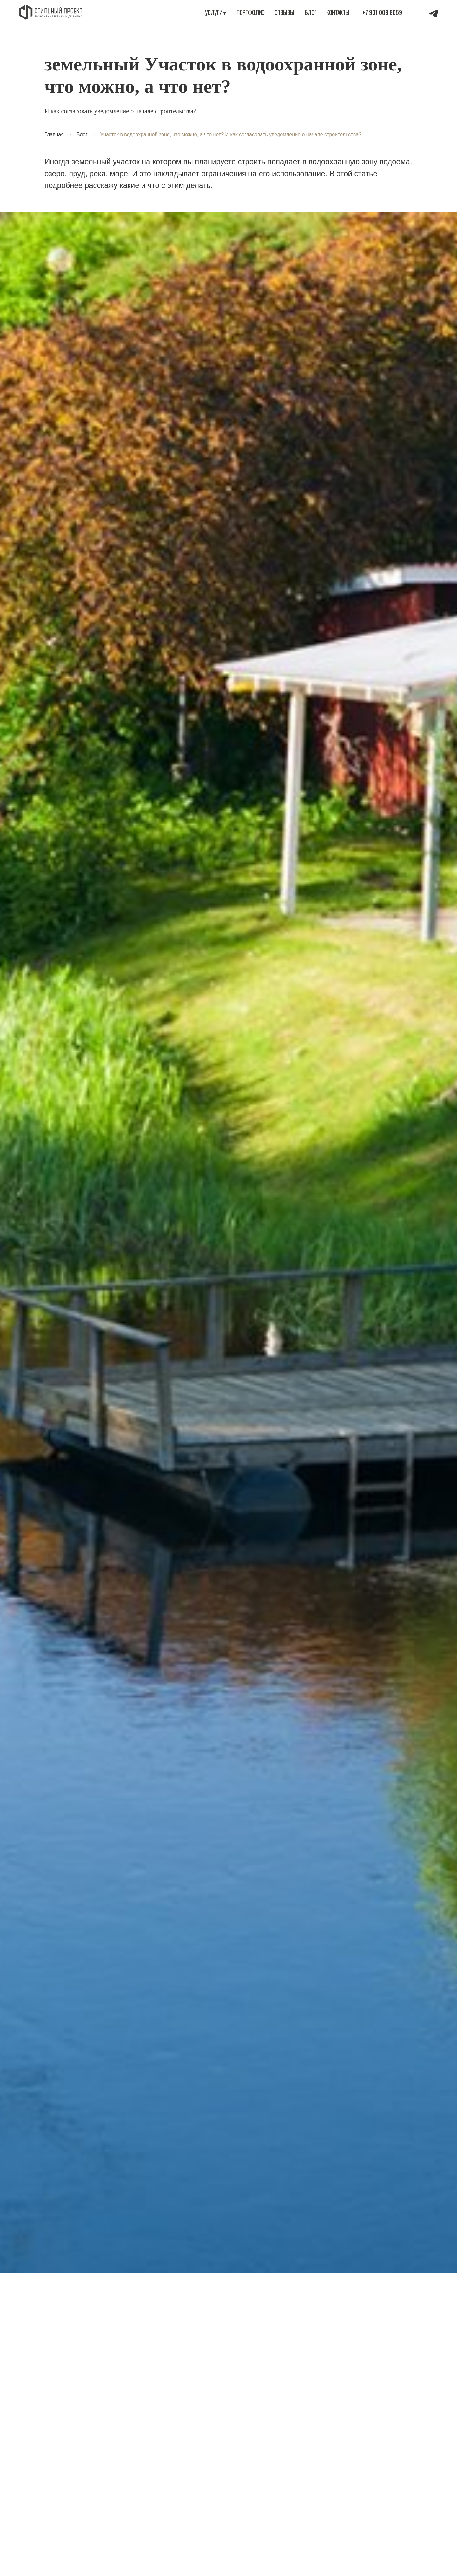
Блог (311, 12)
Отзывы (284, 12)
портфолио (250, 12)
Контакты (337, 12)
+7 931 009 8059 (382, 12)
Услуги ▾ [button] (215, 12)
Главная (54, 134)
